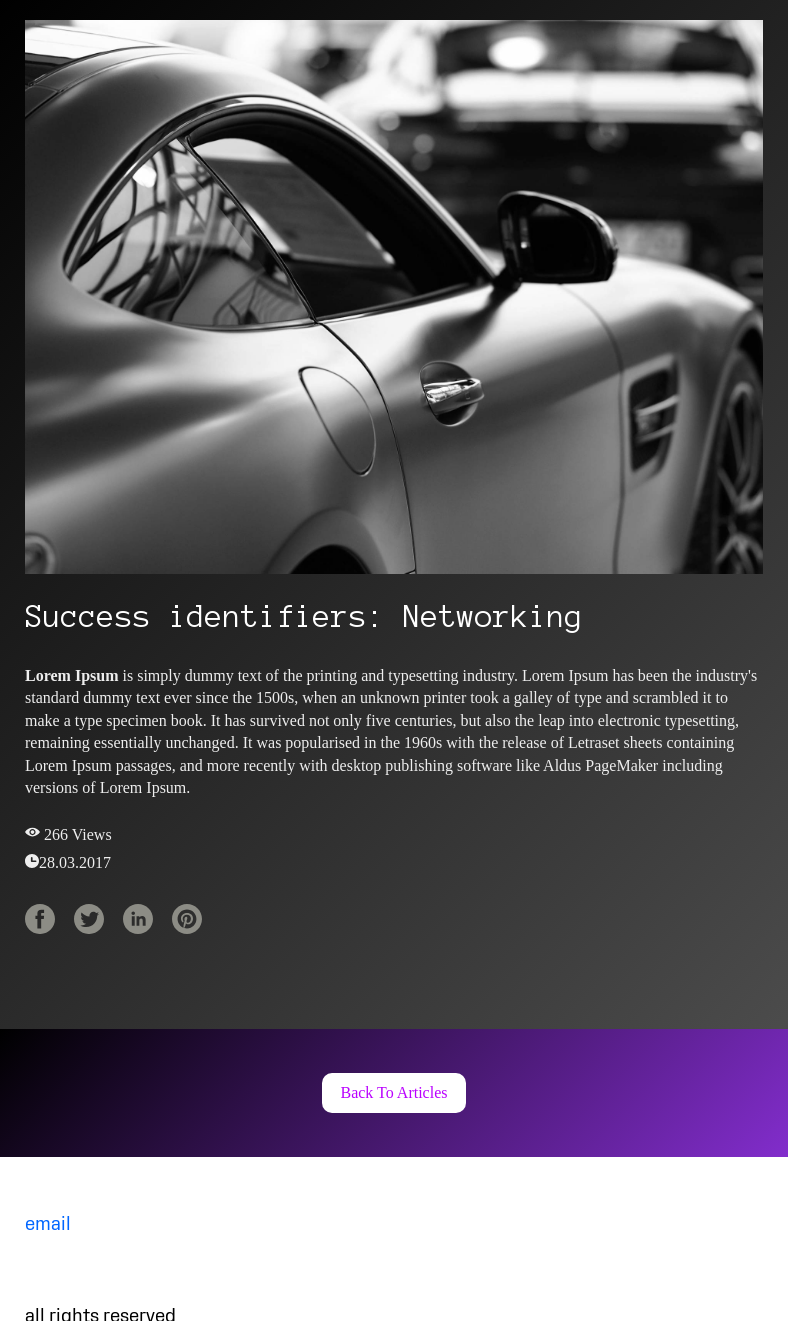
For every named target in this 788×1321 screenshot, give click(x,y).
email (48, 1225)
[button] (393, 1093)
